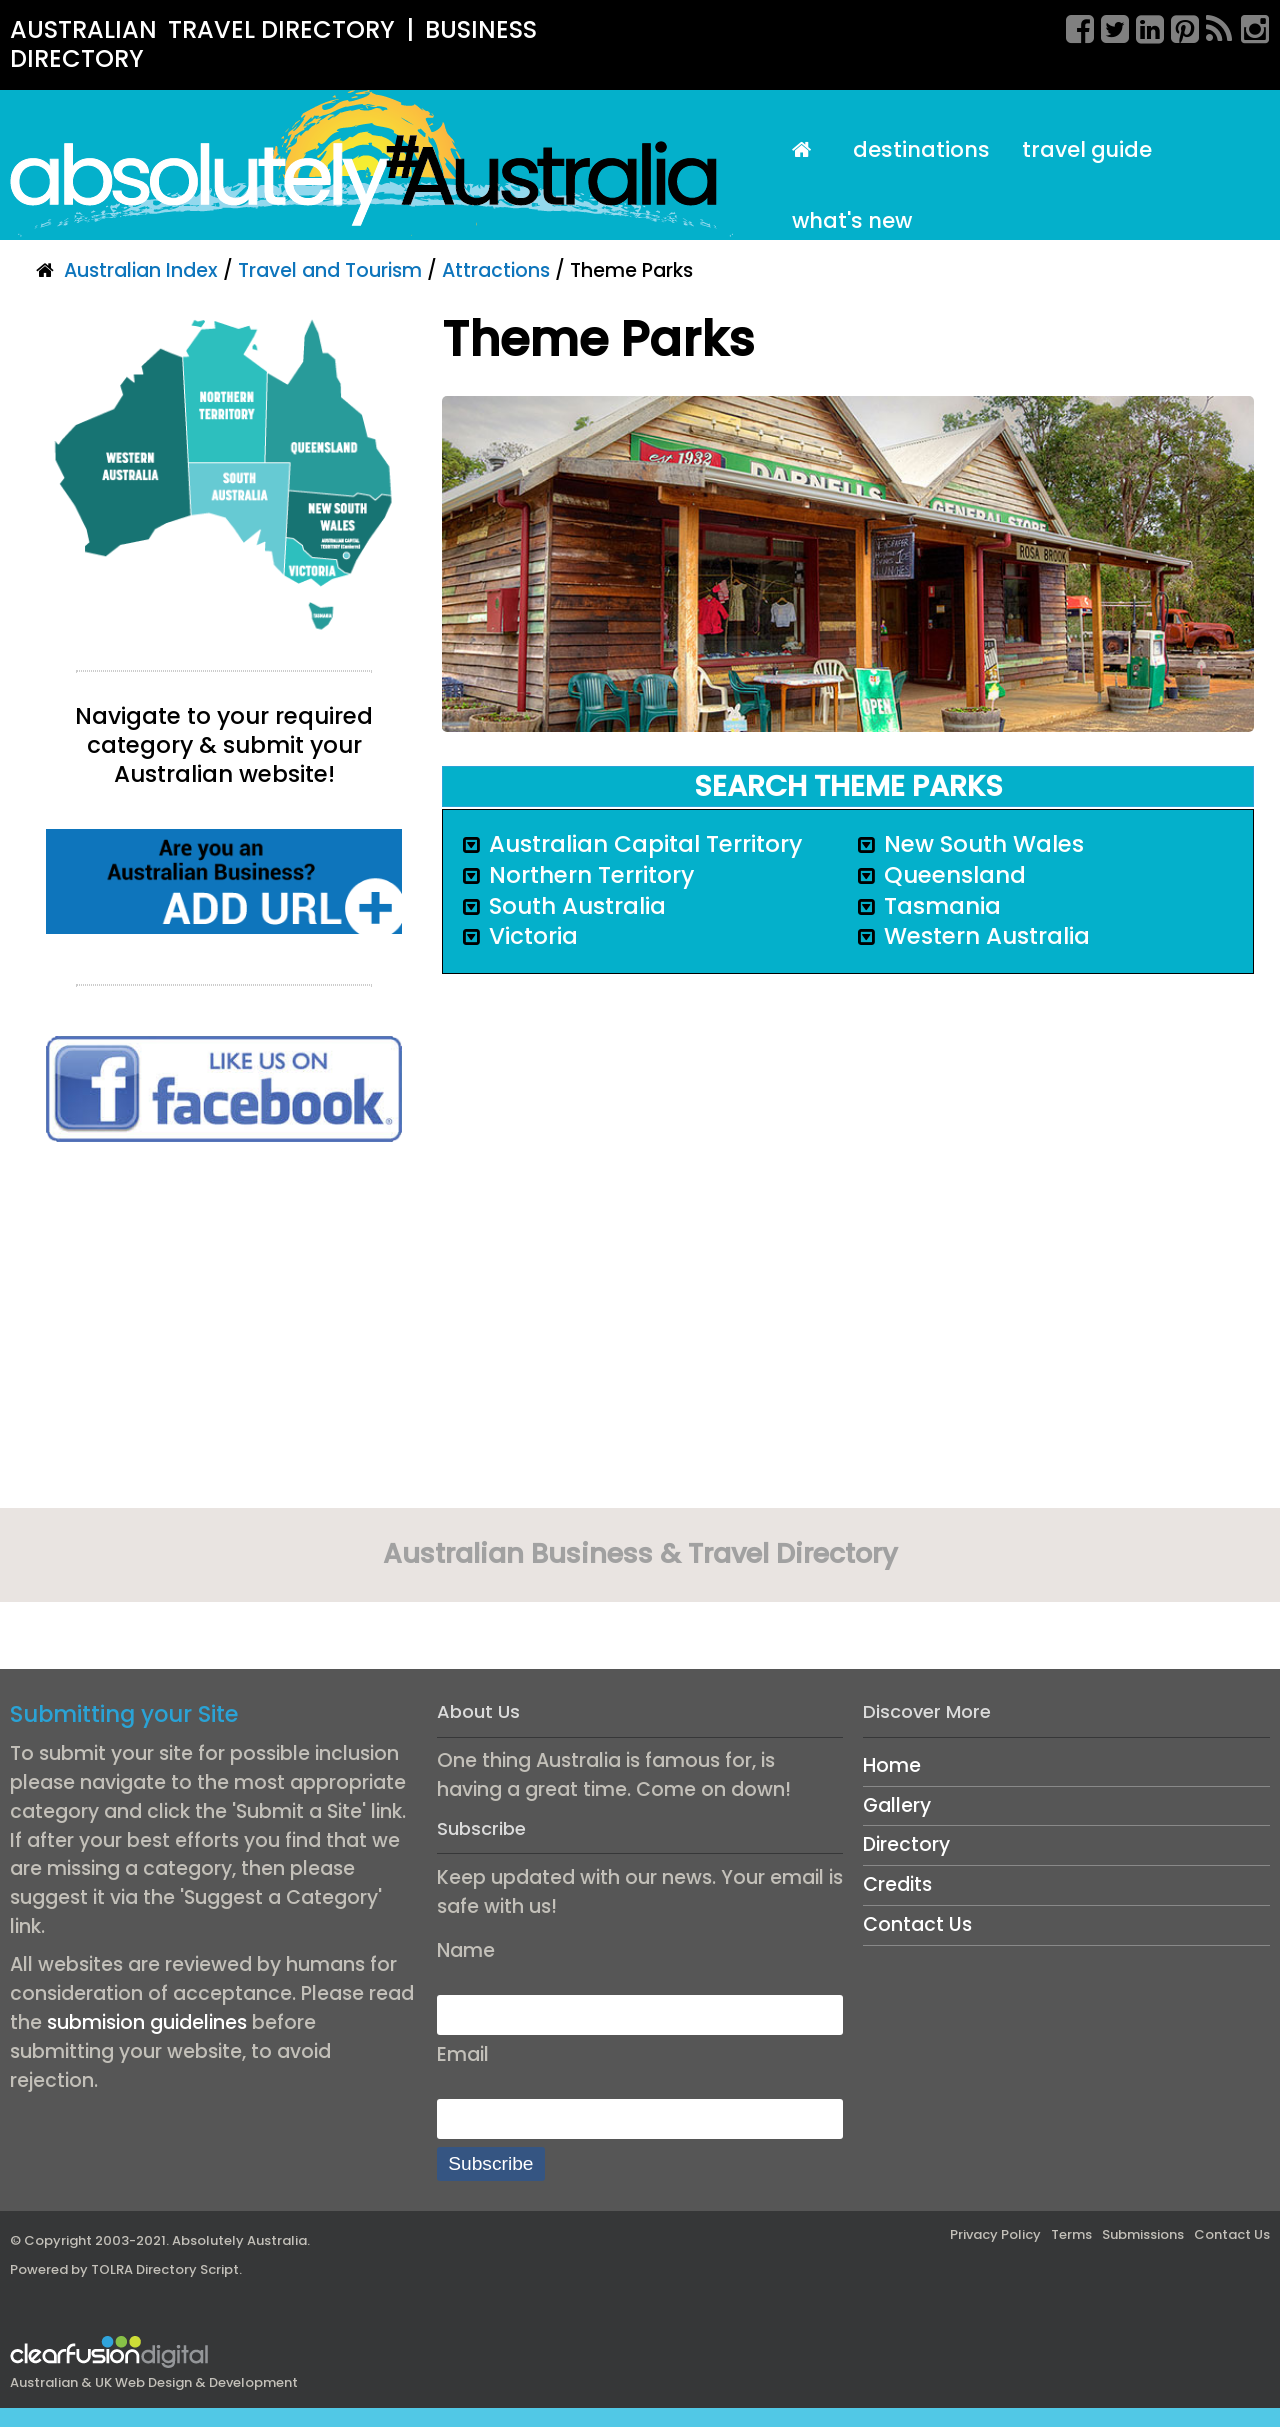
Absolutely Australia (239, 2240)
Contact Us (917, 1924)
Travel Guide (1087, 149)
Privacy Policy (995, 2234)
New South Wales (984, 844)
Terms (1071, 2234)
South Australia (577, 906)
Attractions (496, 270)
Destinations (921, 149)
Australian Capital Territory (645, 844)
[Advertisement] (224, 1332)
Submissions (1143, 2234)
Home (892, 1765)
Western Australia (987, 936)
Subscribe (490, 2163)
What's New (852, 220)
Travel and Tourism (330, 270)
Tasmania (942, 906)
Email (463, 2054)
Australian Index (141, 270)
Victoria (533, 936)
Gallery (897, 1805)
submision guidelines (147, 2022)
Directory (906, 1844)
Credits (897, 1884)
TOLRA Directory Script (165, 2269)
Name (466, 1950)
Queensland (955, 875)
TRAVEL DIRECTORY (281, 29)
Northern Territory (591, 875)
